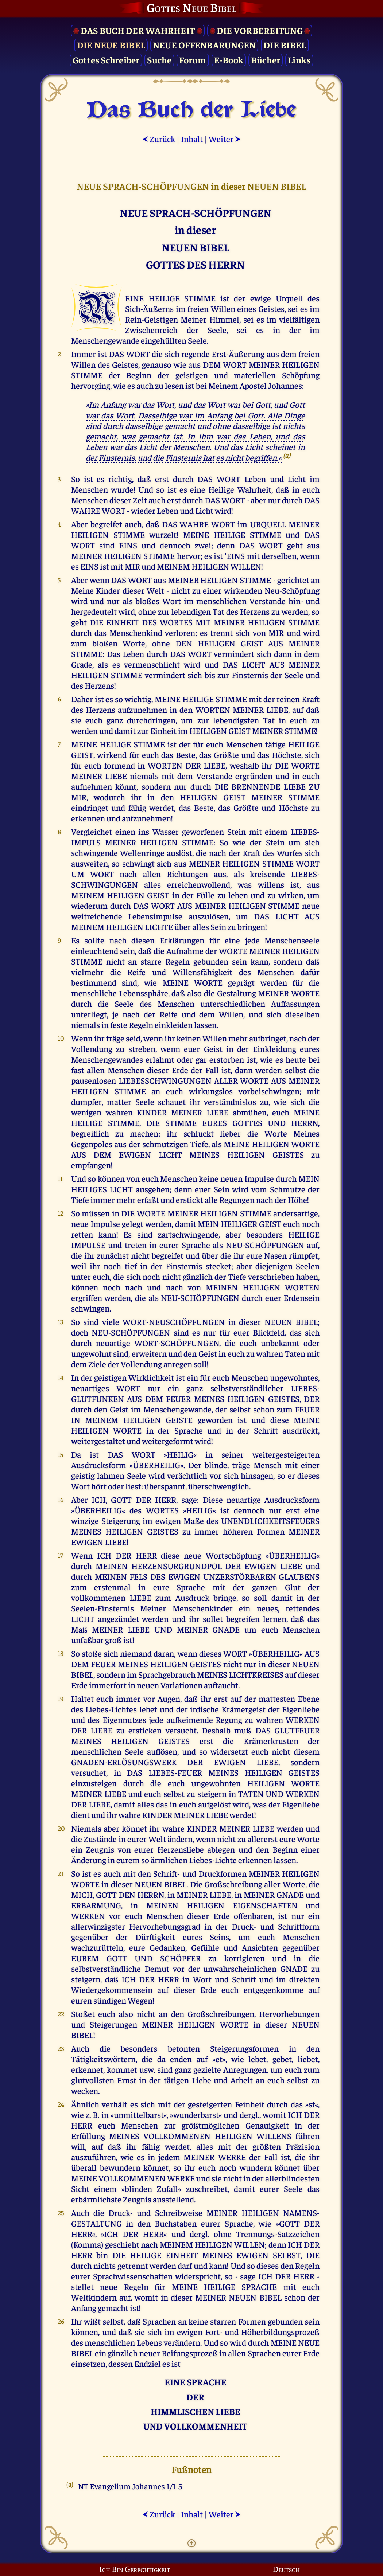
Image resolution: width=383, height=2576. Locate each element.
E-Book (229, 59)
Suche (159, 59)
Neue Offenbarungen (204, 44)
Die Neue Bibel (111, 44)
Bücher (266, 59)
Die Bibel (284, 44)
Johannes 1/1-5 (157, 2486)
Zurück (158, 138)
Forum (192, 59)
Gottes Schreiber (106, 59)
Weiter (225, 138)
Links (299, 59)
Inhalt (192, 138)
